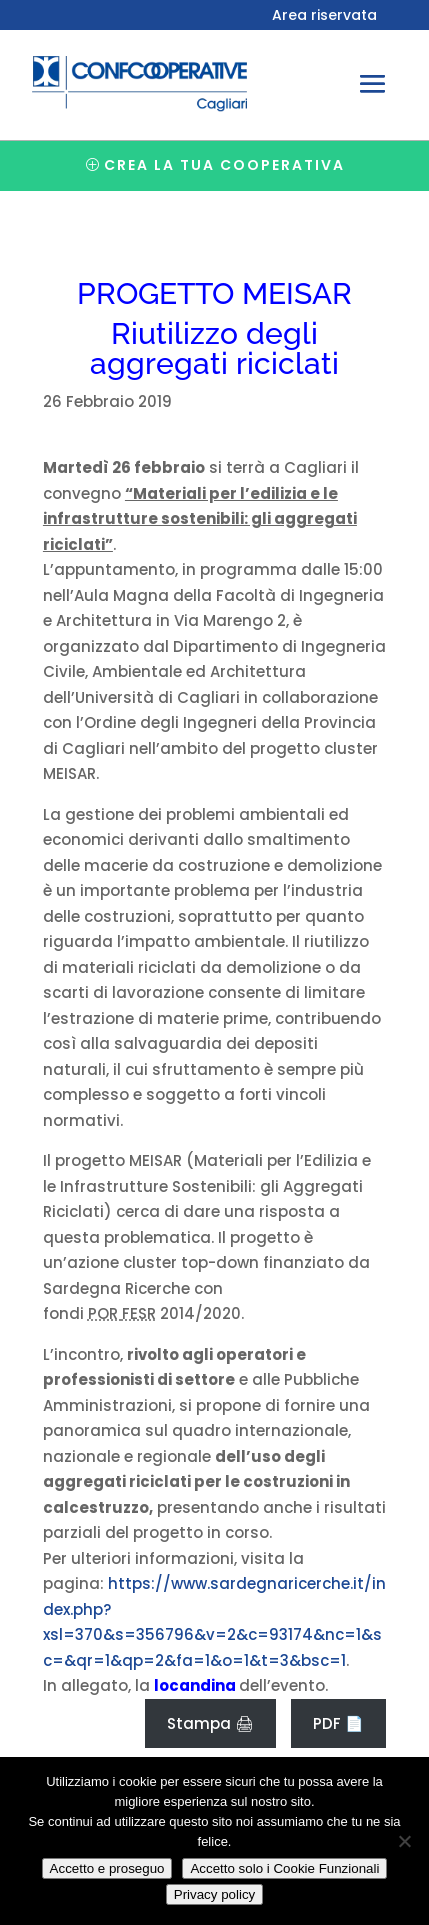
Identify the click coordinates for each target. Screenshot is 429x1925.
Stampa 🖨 (210, 1723)
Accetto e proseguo (107, 1868)
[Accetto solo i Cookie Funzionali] (404, 1841)
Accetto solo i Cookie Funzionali (284, 1868)
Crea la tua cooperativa (224, 165)
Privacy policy (214, 1894)
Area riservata (324, 16)
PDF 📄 (338, 1723)
